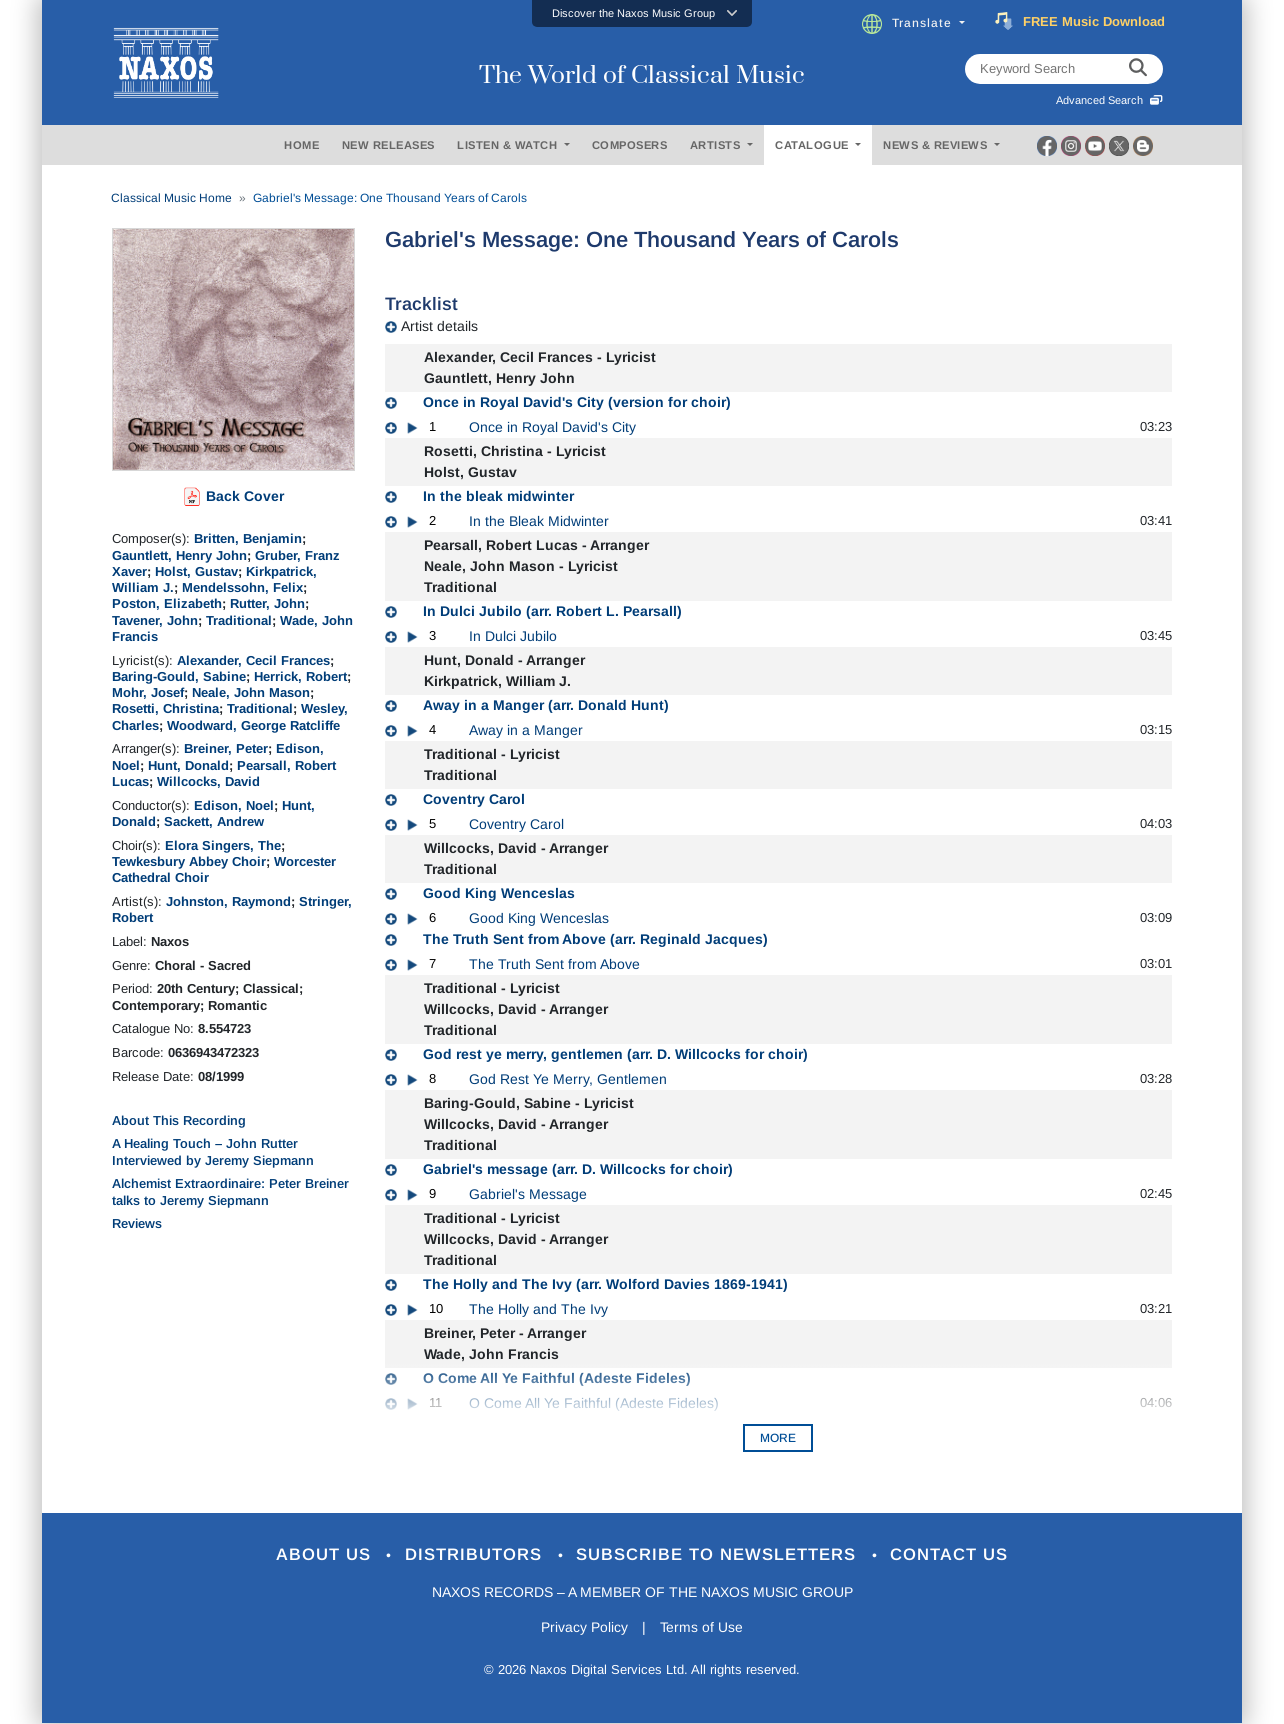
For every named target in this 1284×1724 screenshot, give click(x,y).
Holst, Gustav (196, 571)
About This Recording (179, 1120)
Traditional (239, 620)
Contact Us (951, 1555)
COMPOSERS (630, 145)
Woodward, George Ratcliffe (253, 725)
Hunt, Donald (188, 765)
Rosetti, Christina (165, 708)
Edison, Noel (234, 805)
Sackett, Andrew (214, 821)
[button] (642, 13)
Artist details (439, 326)
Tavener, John (155, 620)
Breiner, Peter (226, 748)
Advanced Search (1109, 100)
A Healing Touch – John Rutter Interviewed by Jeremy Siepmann (213, 1151)
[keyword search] (1138, 69)
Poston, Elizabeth (167, 603)
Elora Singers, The (223, 845)
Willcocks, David (208, 781)
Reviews (137, 1223)
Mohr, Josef (148, 692)
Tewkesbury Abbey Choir (189, 861)
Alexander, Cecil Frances (253, 660)
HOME (301, 145)
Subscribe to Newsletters (720, 1555)
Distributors (476, 1555)
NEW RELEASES (388, 145)
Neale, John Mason (251, 692)
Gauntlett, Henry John (179, 555)
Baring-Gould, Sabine (179, 676)
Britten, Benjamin (248, 538)
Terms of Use (702, 1627)
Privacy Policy (584, 1627)
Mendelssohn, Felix (242, 587)
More (778, 1438)
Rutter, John (267, 603)
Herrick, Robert (300, 676)
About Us (325, 1555)
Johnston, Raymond (228, 901)
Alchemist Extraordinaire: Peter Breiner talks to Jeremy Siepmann (230, 1191)
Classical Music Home (171, 198)
